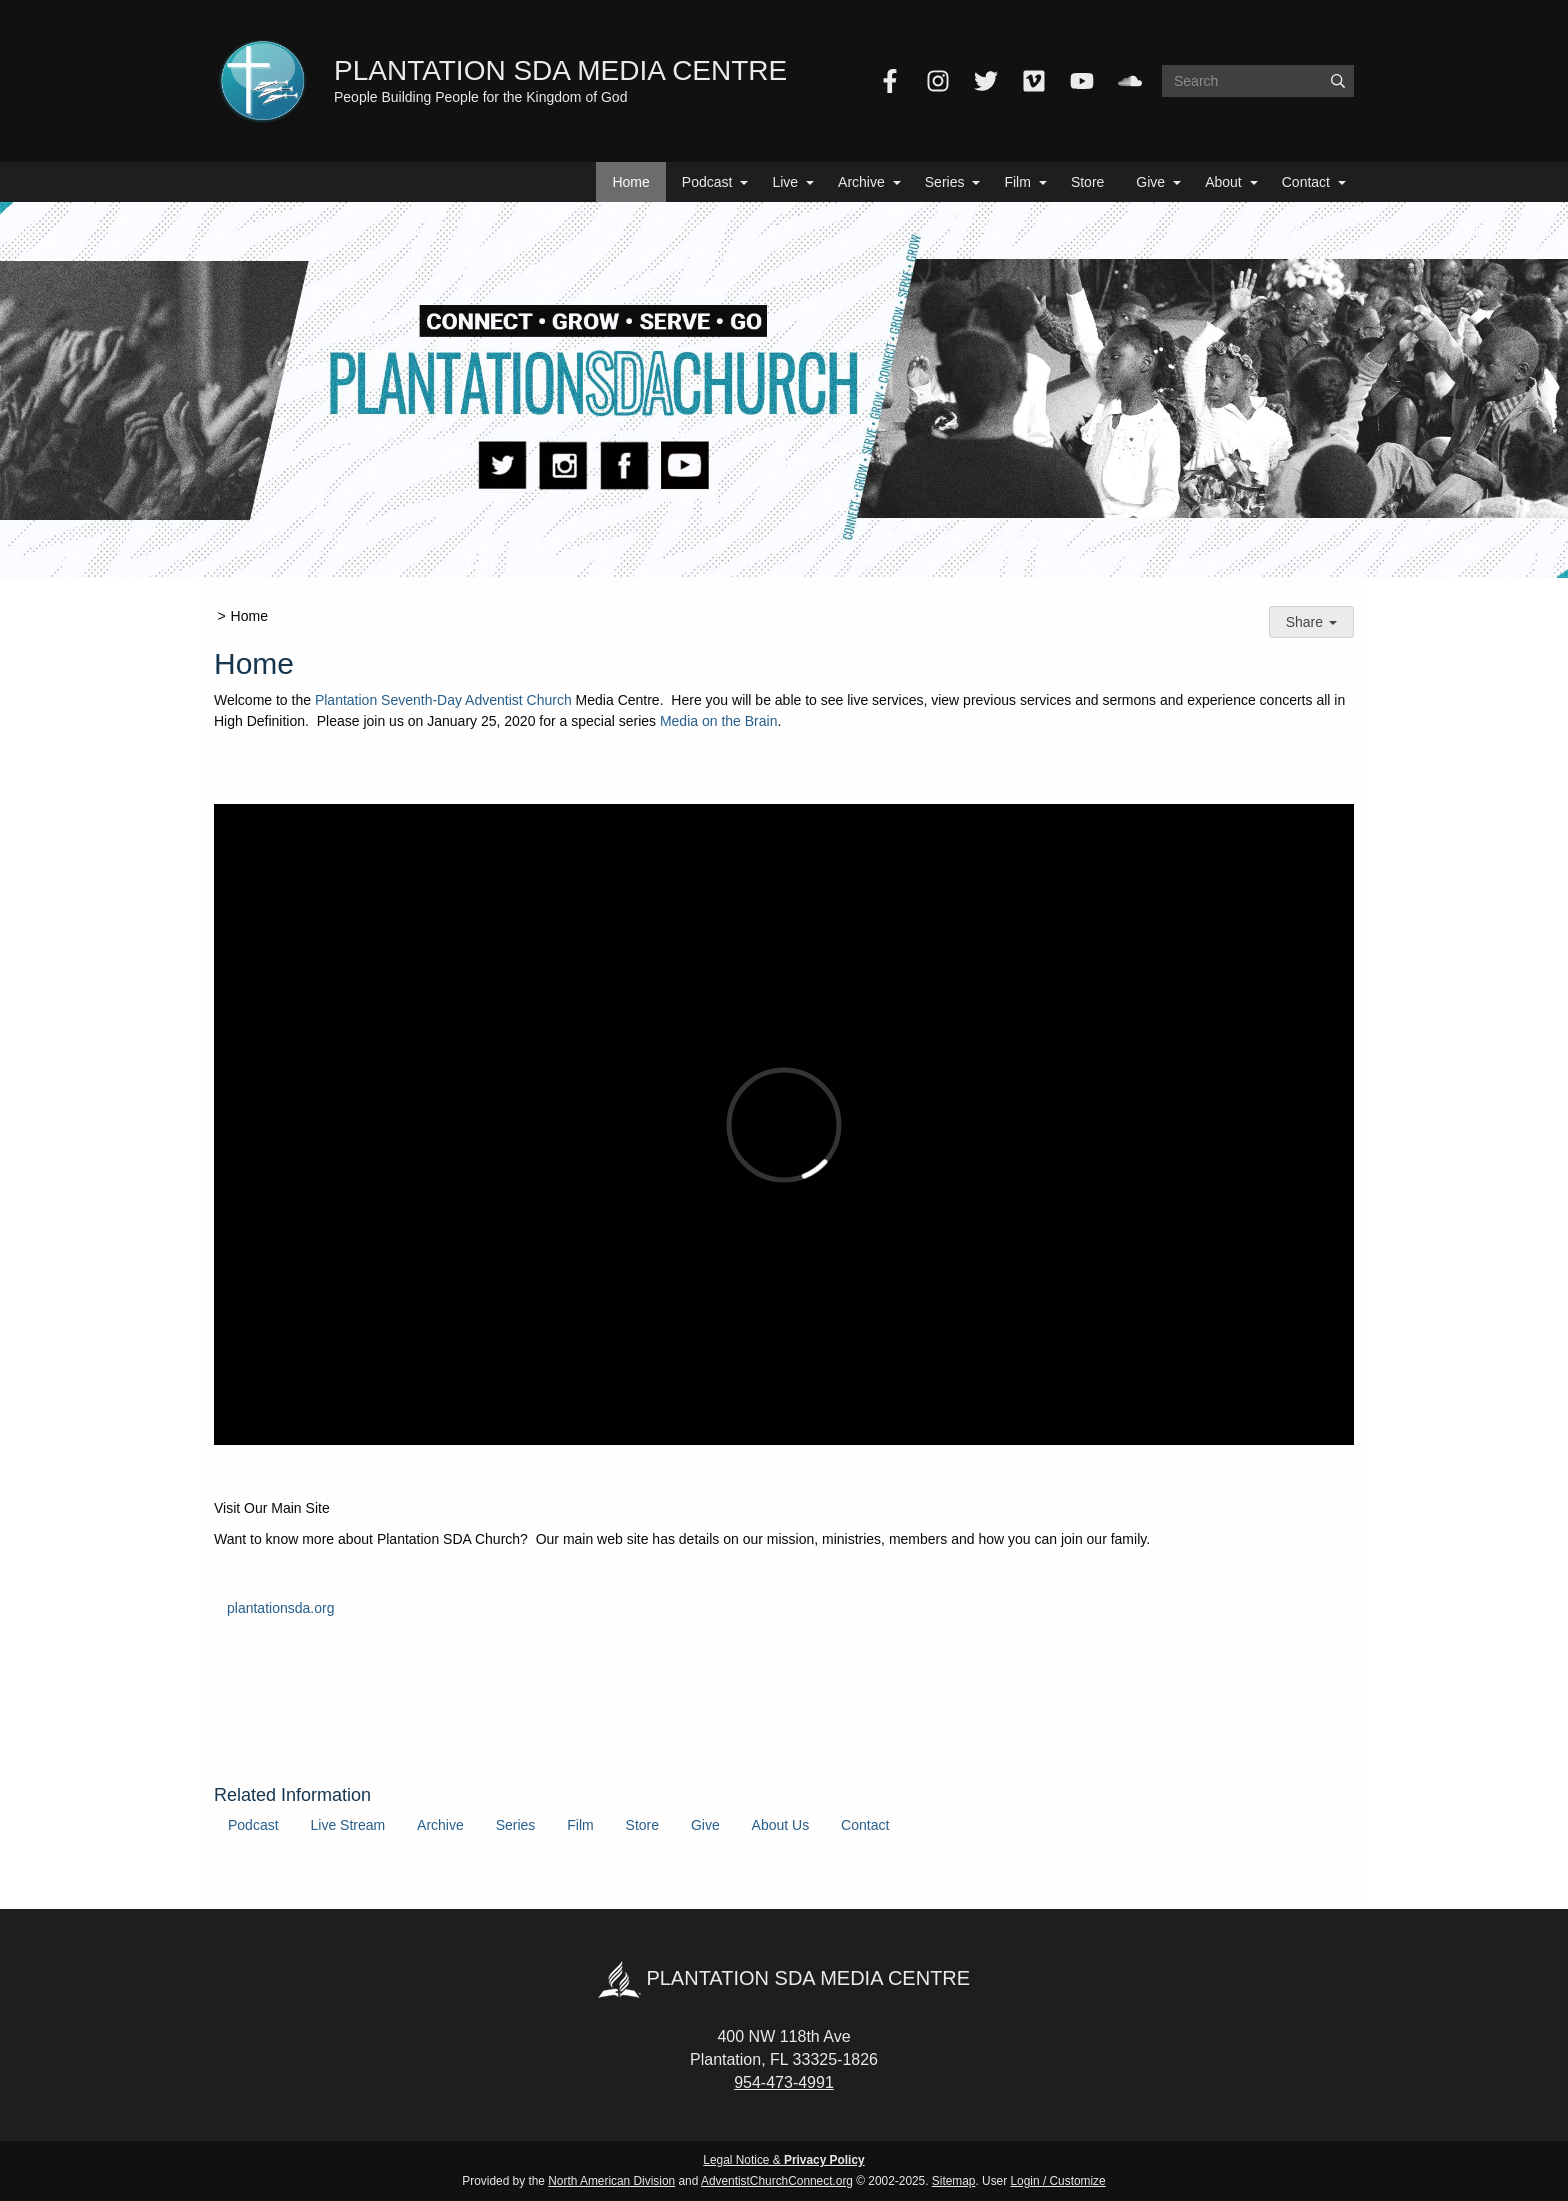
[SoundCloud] (1130, 81)
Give (1150, 182)
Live (785, 182)
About (1223, 182)
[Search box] (1258, 81)
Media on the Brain (719, 721)
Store (1087, 182)
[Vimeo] (1034, 81)
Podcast (707, 182)
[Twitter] (986, 81)
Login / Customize (1058, 2181)
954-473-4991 (784, 2082)
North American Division (611, 2181)
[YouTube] (1082, 81)
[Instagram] (938, 81)
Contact (1306, 182)
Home (630, 182)
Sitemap (954, 2181)
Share (1311, 622)
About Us (781, 1825)
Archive (861, 182)
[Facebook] (890, 81)
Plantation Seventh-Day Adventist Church (443, 700)
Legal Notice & (783, 2160)
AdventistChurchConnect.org (777, 2181)
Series (945, 182)
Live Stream (347, 1825)
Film (1017, 182)
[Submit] (1338, 81)
